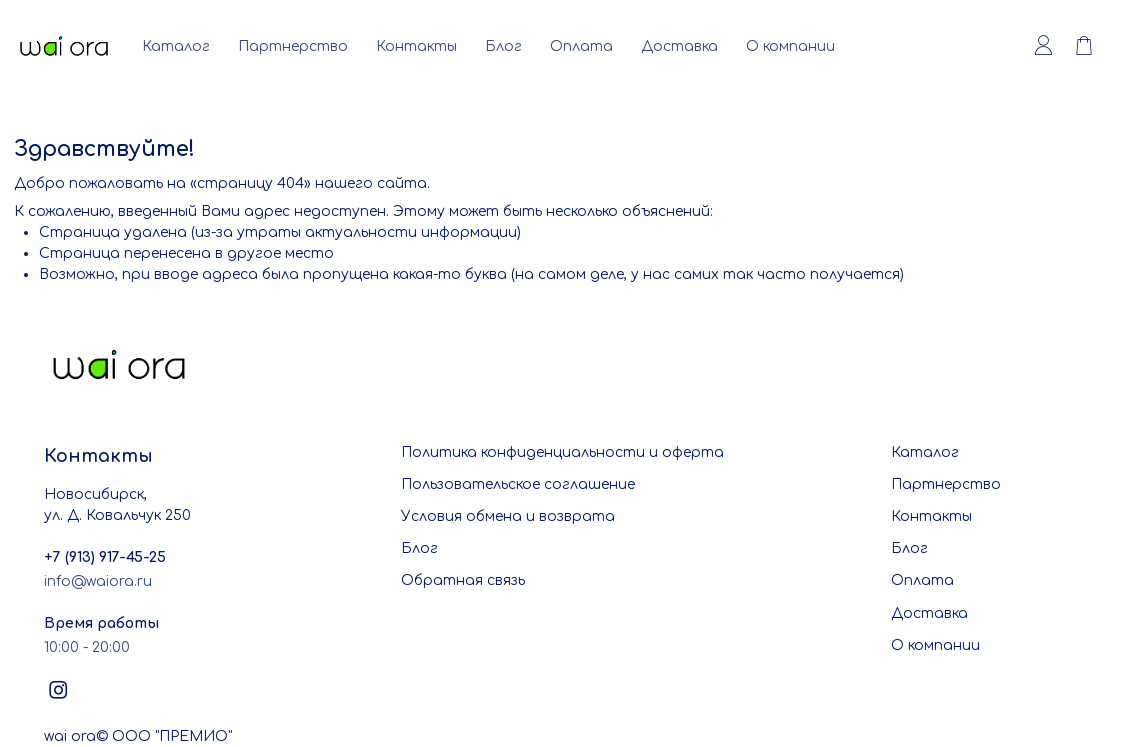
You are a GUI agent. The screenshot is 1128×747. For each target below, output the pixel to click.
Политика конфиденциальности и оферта (562, 452)
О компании (790, 46)
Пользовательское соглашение (518, 484)
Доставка (679, 46)
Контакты (416, 46)
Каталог (176, 46)
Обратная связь (463, 580)
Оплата (581, 46)
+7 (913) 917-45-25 (105, 557)
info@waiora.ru (98, 581)
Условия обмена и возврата (508, 516)
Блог (503, 46)
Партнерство (293, 46)
